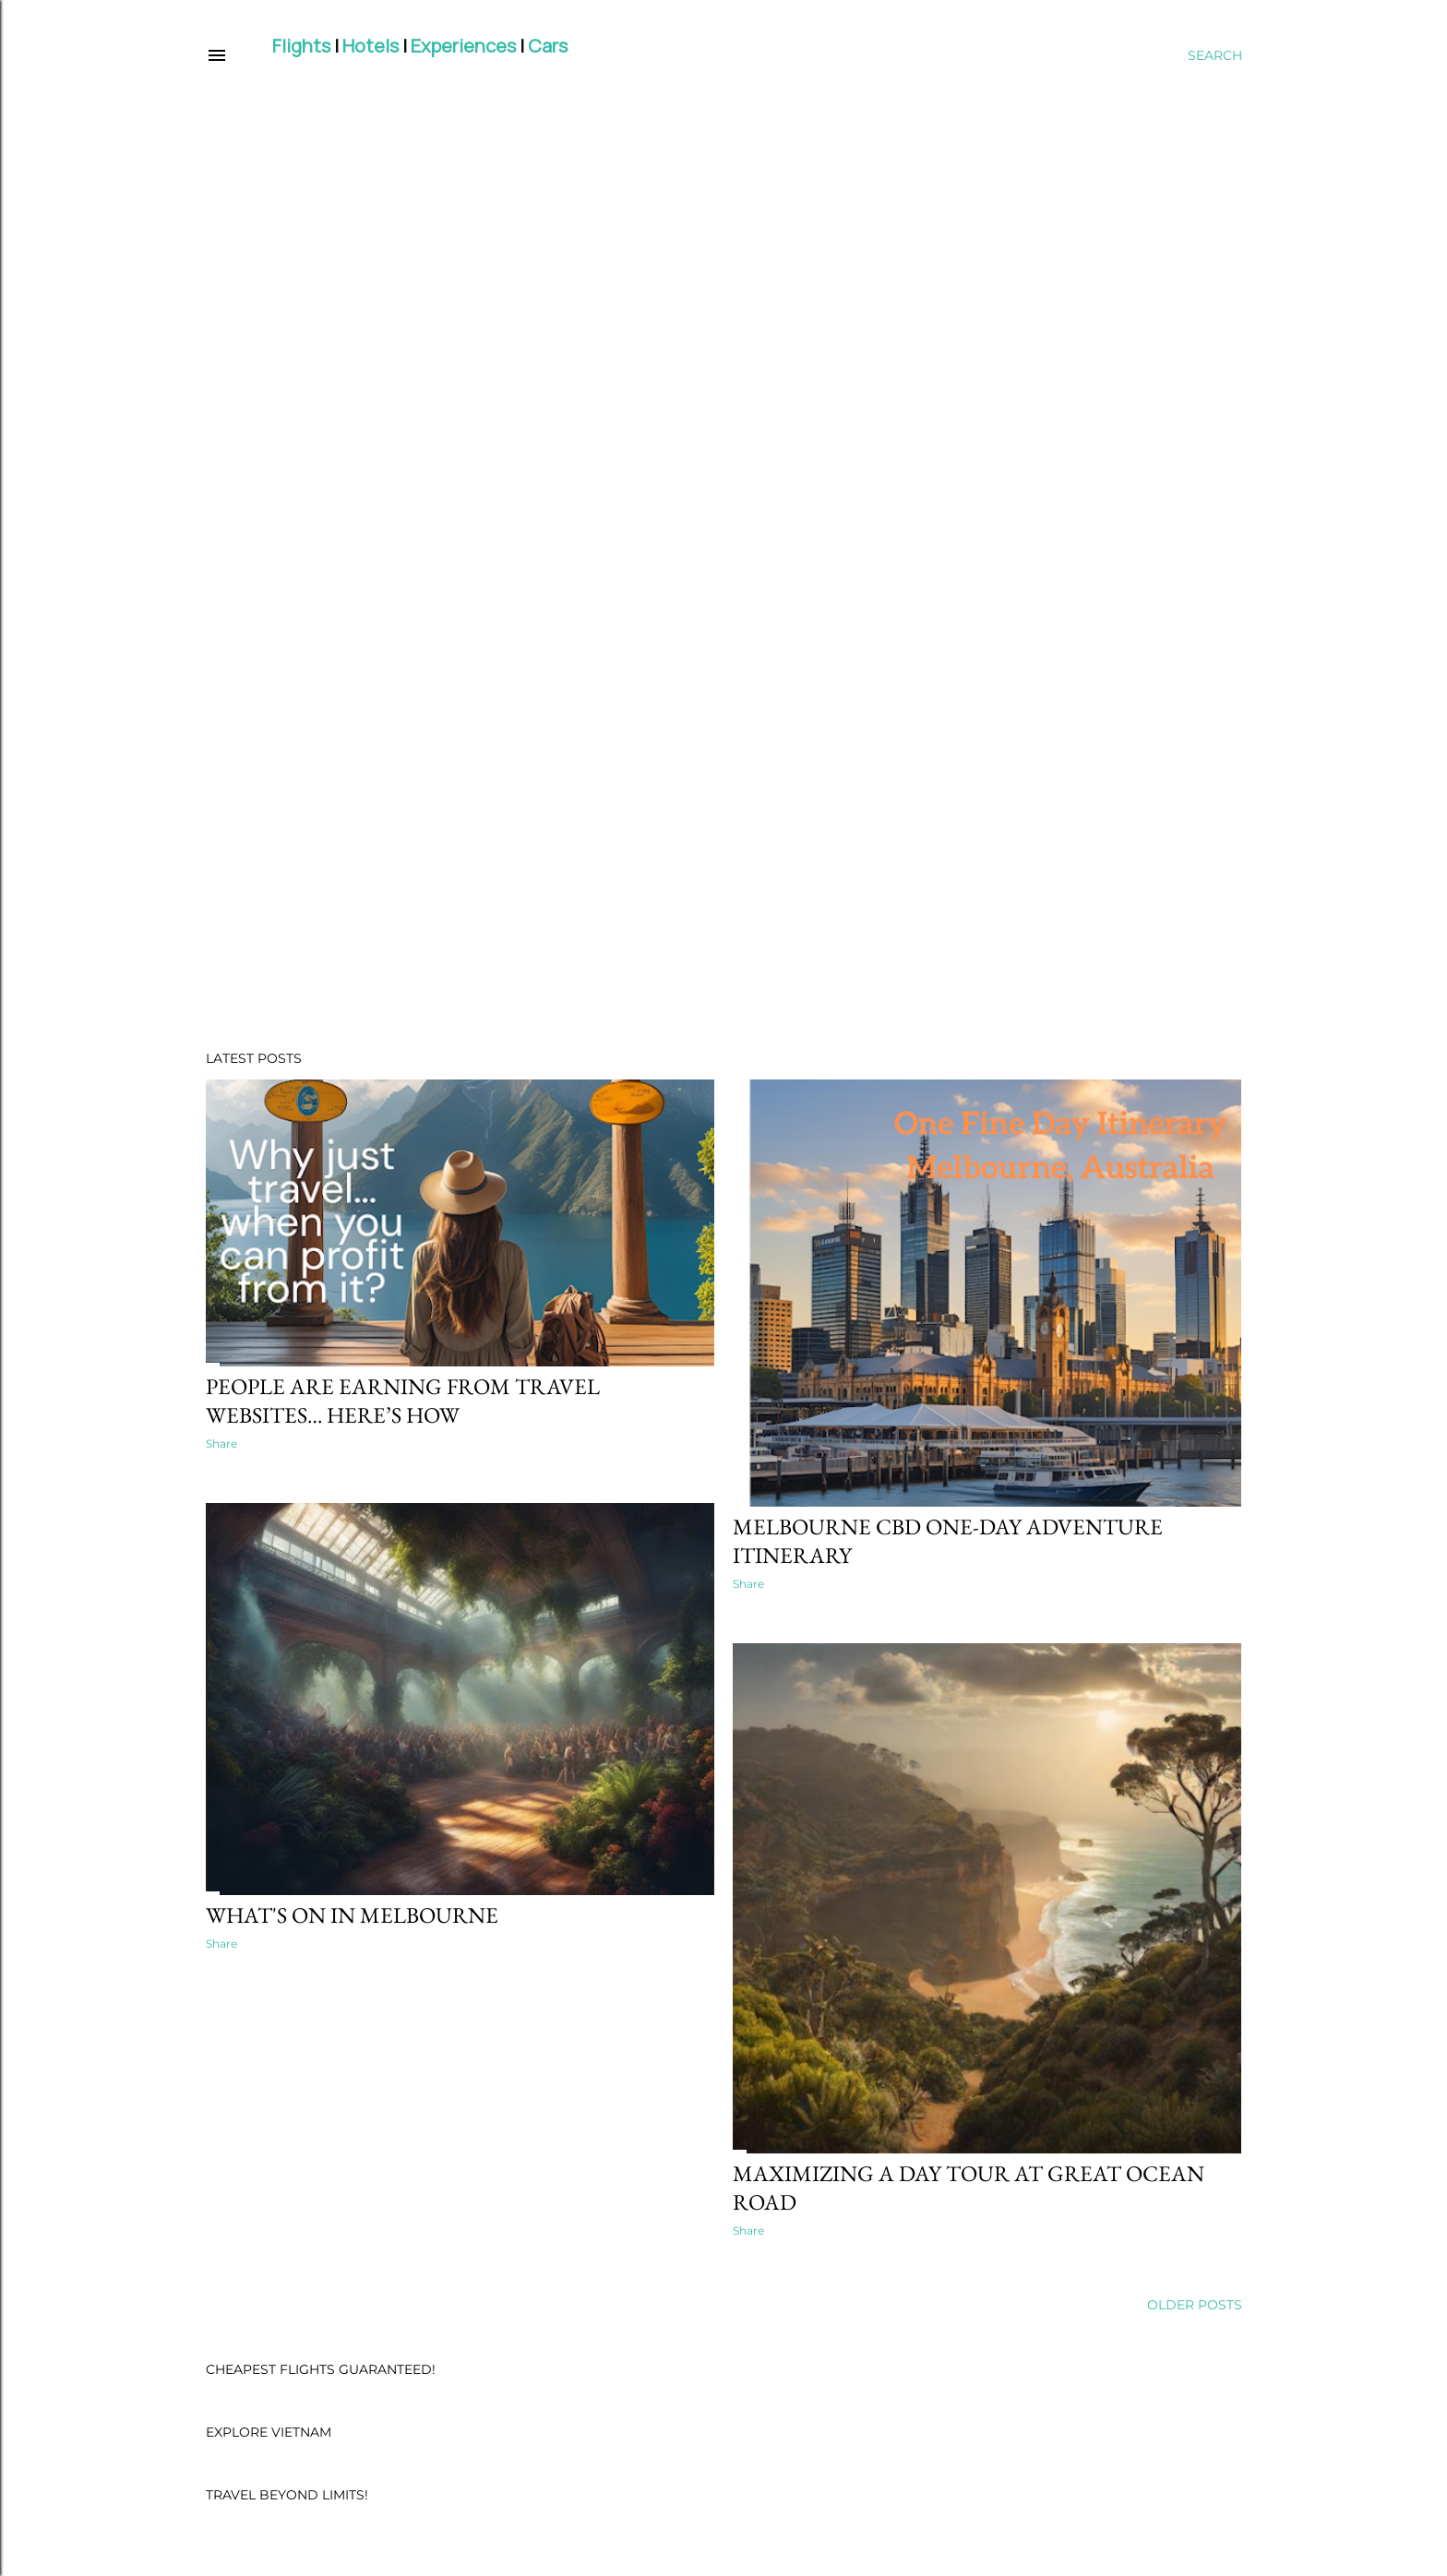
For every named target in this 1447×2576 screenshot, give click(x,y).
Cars (548, 45)
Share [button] (221, 1443)
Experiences (463, 45)
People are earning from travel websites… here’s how (403, 1400)
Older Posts (1194, 2304)
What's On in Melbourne (352, 1915)
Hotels (370, 45)
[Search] (1215, 55)
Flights (301, 45)
